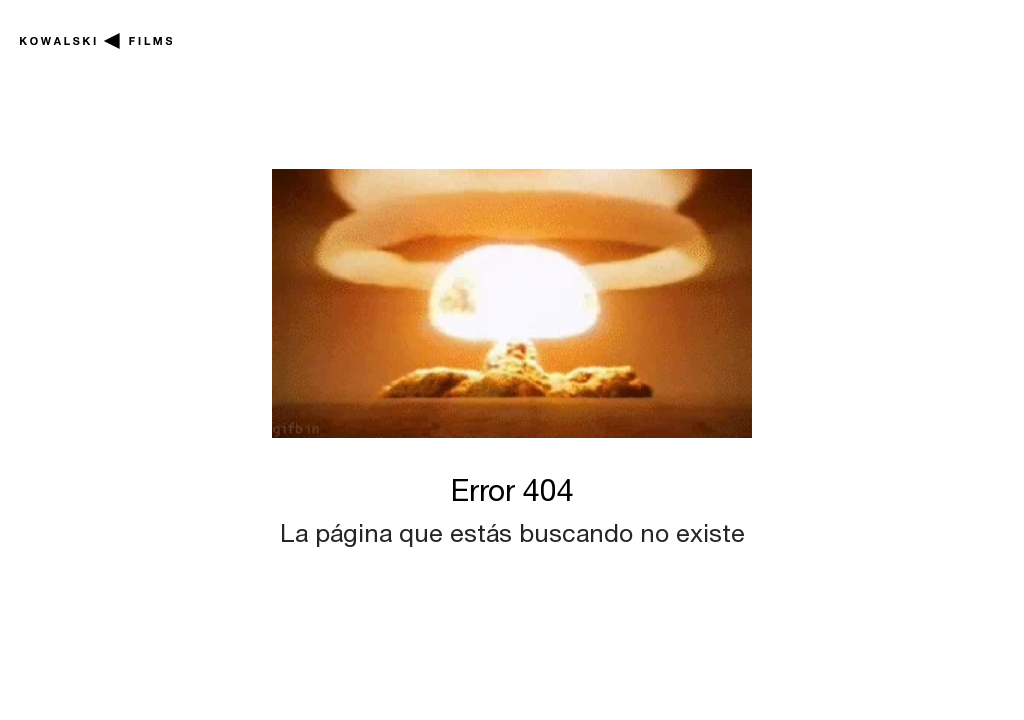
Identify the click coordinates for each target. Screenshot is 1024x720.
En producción (272, 45)
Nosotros (917, 34)
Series (612, 34)
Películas (459, 34)
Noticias (754, 34)
